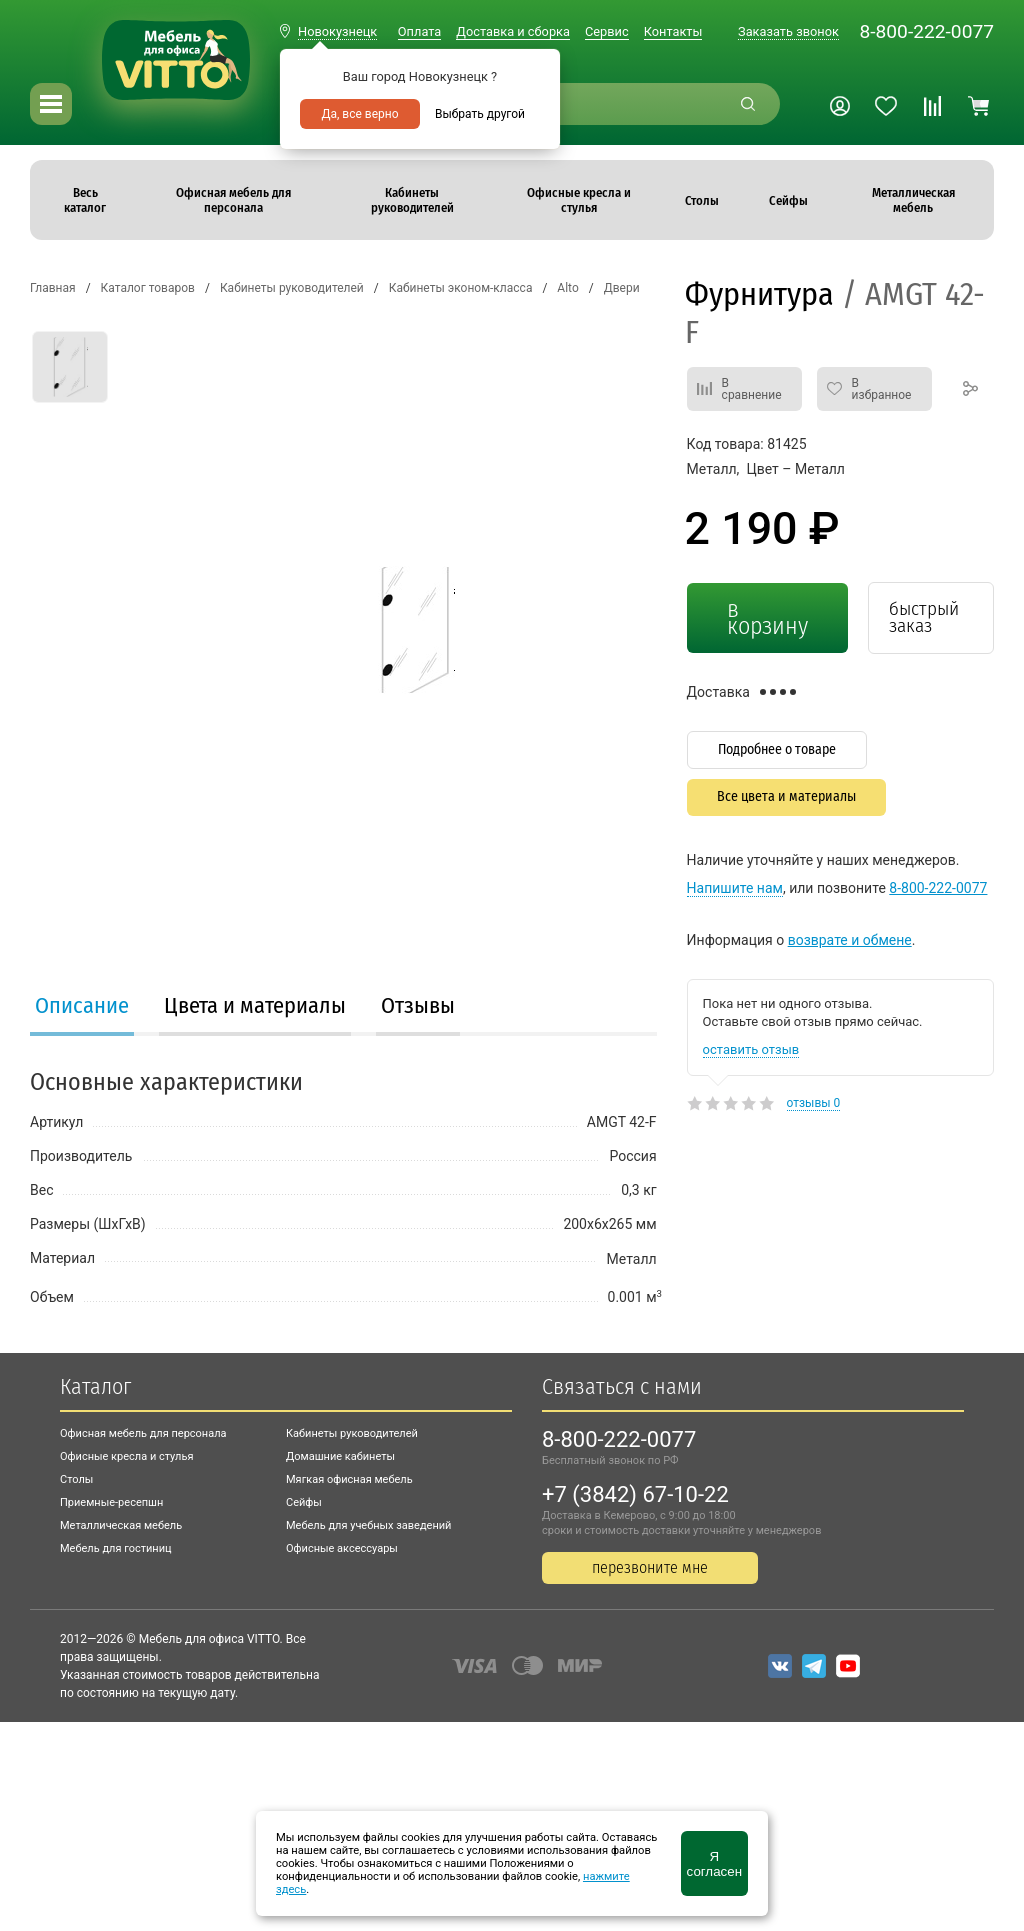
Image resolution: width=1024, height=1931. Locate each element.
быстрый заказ (924, 617)
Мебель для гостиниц (116, 1548)
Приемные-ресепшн (111, 1502)
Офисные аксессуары (342, 1548)
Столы (76, 1479)
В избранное (882, 389)
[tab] (82, 1008)
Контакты (673, 31)
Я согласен (714, 1864)
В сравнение (752, 389)
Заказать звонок (788, 31)
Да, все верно (359, 114)
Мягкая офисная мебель (349, 1479)
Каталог (95, 1386)
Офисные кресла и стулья (126, 1456)
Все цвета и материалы (786, 796)
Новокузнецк (337, 31)
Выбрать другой (480, 114)
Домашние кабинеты (340, 1456)
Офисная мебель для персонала (143, 1433)
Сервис (607, 31)
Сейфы (304, 1502)
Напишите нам (735, 888)
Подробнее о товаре (777, 749)
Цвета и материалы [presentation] (255, 1005)
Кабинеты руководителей (352, 1433)
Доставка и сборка (513, 31)
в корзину (767, 617)
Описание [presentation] (82, 1005)
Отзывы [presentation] (418, 1005)
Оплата (419, 31)
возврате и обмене (850, 940)
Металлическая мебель (121, 1525)
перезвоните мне (650, 1567)
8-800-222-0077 (926, 31)
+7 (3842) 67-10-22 (635, 1494)
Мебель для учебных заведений (368, 1525)
